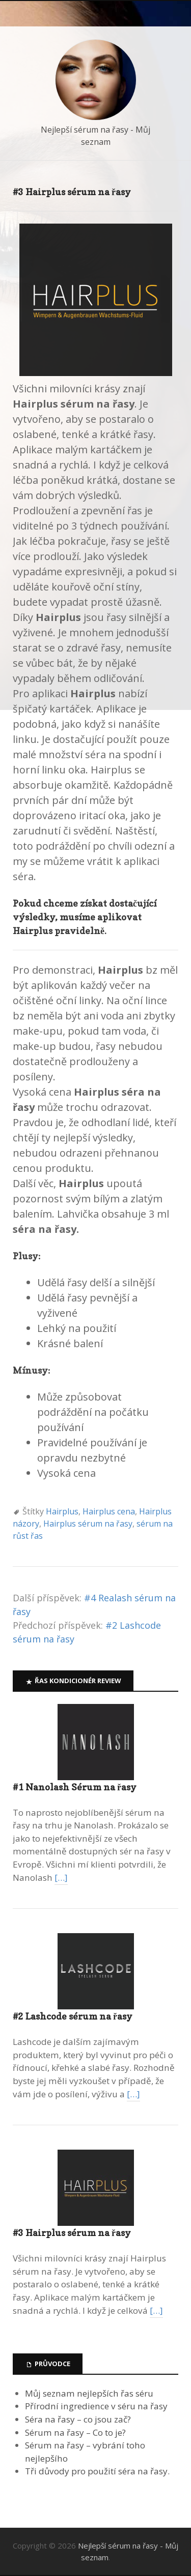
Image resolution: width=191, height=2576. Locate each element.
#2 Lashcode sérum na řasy (72, 2016)
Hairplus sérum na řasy (87, 1523)
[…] (61, 1877)
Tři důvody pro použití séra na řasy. (97, 2471)
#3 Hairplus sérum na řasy (72, 2232)
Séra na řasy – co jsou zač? (78, 2419)
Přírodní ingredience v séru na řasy (96, 2406)
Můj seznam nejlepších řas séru (89, 2393)
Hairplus (62, 1511)
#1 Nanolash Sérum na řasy (75, 1787)
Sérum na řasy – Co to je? (75, 2432)
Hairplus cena (109, 1511)
